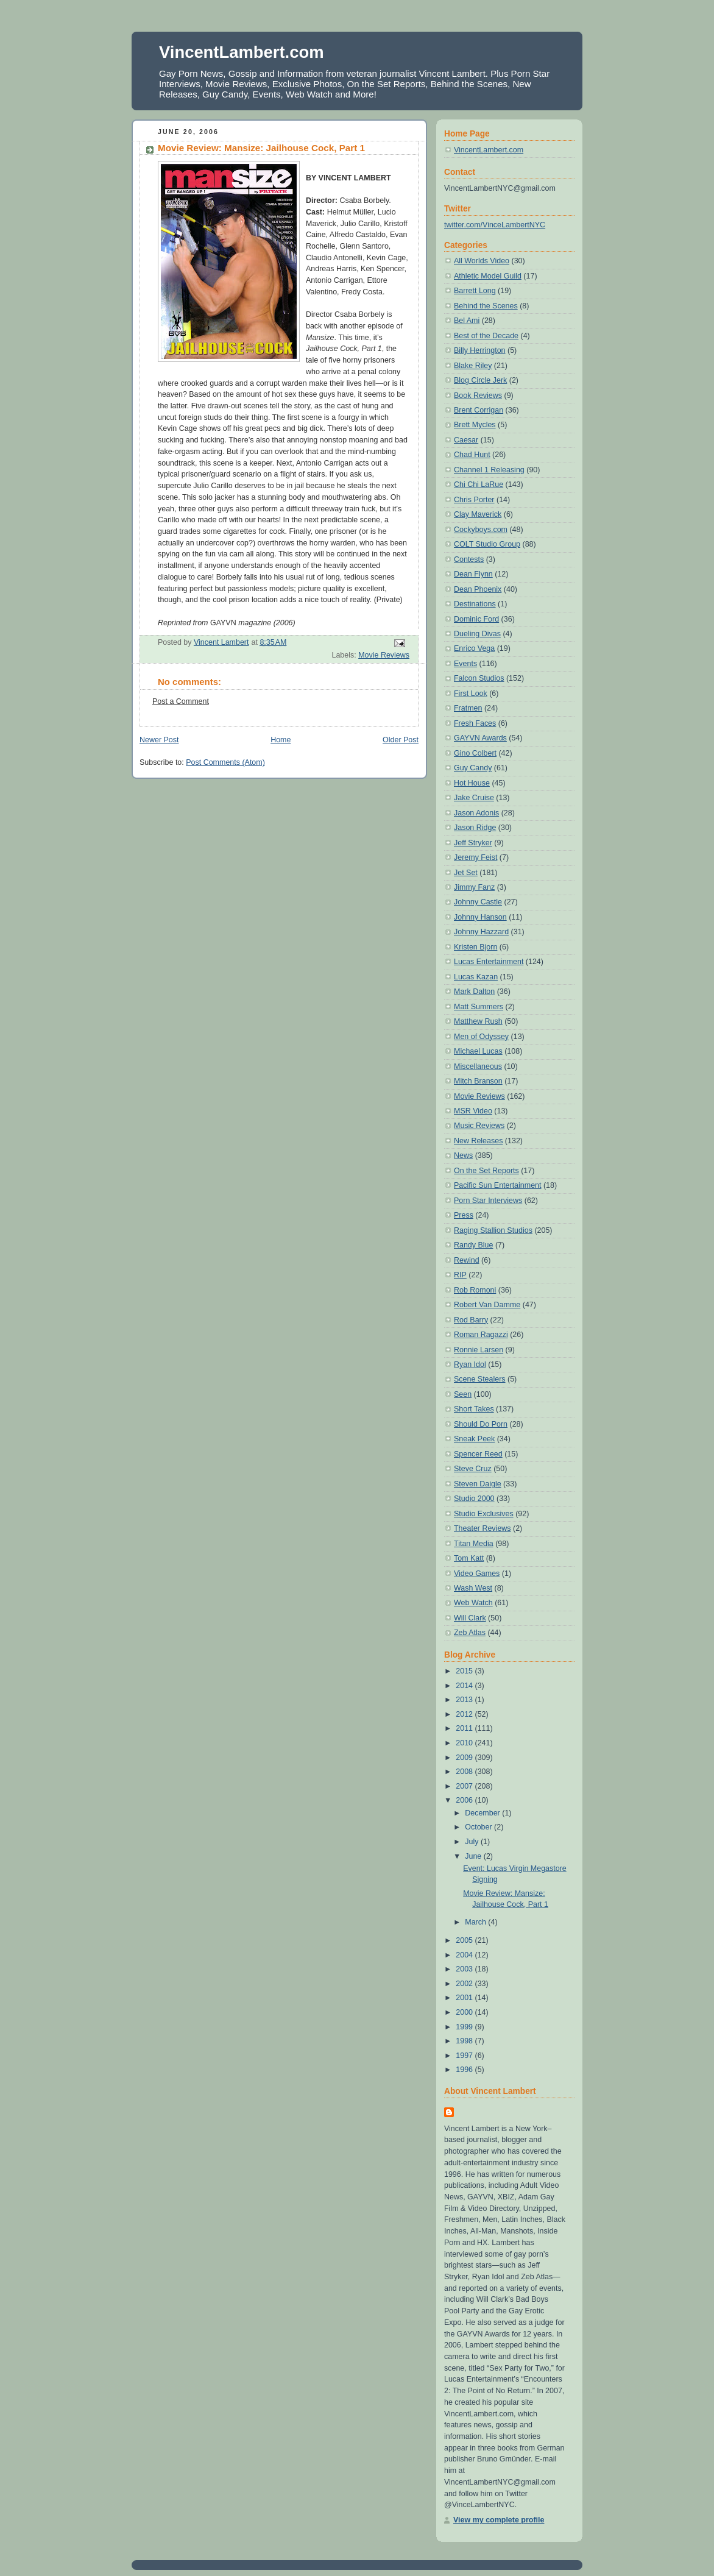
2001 (465, 1997)
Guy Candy (473, 768)
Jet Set (466, 872)
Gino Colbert (475, 753)
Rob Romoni (475, 1290)
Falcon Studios (479, 678)
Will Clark (470, 1618)
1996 (465, 2069)
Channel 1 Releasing (489, 470)
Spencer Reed (478, 1454)
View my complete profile (498, 2520)
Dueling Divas (477, 634)
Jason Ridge (475, 827)
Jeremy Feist (475, 857)
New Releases (478, 1141)
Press (463, 1215)
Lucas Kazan (476, 977)
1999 (465, 2027)
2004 (465, 1955)
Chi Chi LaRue (478, 484)
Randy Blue (473, 1245)
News (463, 1155)
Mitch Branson (478, 1081)
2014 (465, 1685)
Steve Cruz (473, 1468)
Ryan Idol (470, 1364)
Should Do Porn (480, 1424)
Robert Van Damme (487, 1304)
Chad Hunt (472, 454)
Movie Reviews (383, 655)
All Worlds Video (481, 261)
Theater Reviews (482, 1528)
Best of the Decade (486, 336)
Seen (463, 1394)
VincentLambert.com (241, 52)
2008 (465, 1771)
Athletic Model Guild (487, 276)
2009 (465, 1757)
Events (465, 663)
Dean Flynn (473, 574)
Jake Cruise (474, 797)
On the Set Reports (486, 1170)
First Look (470, 693)
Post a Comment (180, 701)
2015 (465, 1671)
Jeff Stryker (473, 843)
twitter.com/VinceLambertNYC (494, 225)
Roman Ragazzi (481, 1334)
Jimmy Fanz (474, 887)
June (474, 1856)
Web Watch (473, 1602)
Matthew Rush (478, 1021)
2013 (465, 1699)
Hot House (472, 783)
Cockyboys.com (480, 529)
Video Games (477, 1573)
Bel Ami (466, 320)
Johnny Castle (478, 902)
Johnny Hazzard (481, 932)
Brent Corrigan (478, 410)
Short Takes (474, 1409)
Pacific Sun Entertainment (497, 1185)
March (476, 1922)
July (473, 1841)
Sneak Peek (474, 1439)
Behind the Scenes (486, 306)
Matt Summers (478, 1006)
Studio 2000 (474, 1498)
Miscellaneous (478, 1066)
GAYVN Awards (480, 738)
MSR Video (473, 1111)
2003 (465, 1969)
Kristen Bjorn (475, 947)
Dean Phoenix (477, 589)
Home (280, 740)
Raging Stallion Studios (493, 1230)
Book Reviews (478, 395)
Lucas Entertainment (488, 961)
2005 (465, 1940)
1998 (465, 2041)
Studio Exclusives (484, 1514)
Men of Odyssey (481, 1036)
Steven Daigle (477, 1484)
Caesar (466, 440)
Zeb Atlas (470, 1632)
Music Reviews (479, 1125)
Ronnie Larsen (478, 1350)
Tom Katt (469, 1558)
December (483, 1813)
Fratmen (468, 708)
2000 (465, 2012)
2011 (465, 1728)
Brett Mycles (475, 424)
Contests (469, 559)
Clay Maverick (477, 514)
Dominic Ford (476, 619)
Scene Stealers (480, 1379)
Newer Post (159, 740)
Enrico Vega (474, 648)
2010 (465, 1743)
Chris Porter (474, 499)
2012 (465, 1714)
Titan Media (473, 1543)
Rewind (466, 1260)
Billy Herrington (480, 350)
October (479, 1827)
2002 (465, 1983)
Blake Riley (473, 365)
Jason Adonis (476, 813)
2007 (465, 1786)
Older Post (401, 740)
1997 (465, 2055)
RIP (460, 1275)
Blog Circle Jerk (480, 380)
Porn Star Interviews (488, 1200)
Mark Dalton (474, 991)
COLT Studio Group (487, 544)
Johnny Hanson (480, 917)
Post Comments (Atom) (225, 762)
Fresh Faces (475, 723)
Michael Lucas (478, 1051)
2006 (465, 1800)
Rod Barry (471, 1320)
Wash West (473, 1588)
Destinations (475, 604)
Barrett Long (475, 290)
